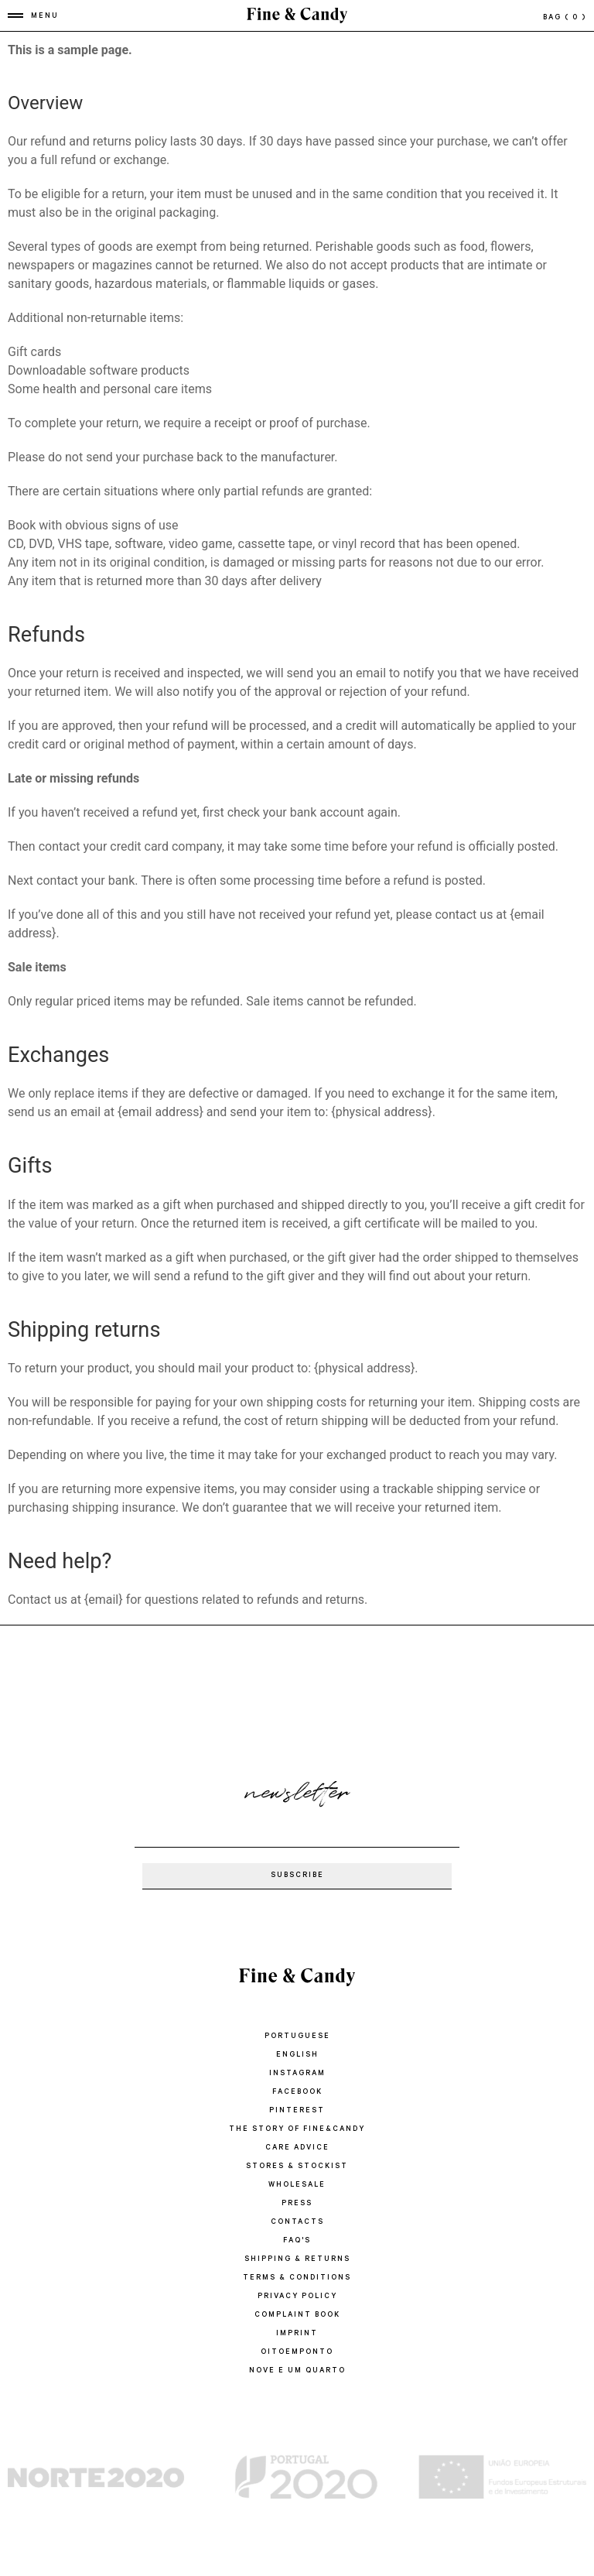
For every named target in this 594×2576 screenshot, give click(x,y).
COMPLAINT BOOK (297, 2315)
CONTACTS (297, 2222)
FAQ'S (297, 2241)
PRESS (297, 2204)
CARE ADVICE (297, 2148)
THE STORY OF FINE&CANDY (297, 2130)
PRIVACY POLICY (297, 2297)
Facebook (297, 2092)
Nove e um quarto (297, 2371)
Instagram (297, 2074)
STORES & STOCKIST (297, 2167)
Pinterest (297, 2111)
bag (564, 18)
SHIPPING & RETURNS (297, 2260)
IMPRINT (297, 2334)
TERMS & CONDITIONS (297, 2278)
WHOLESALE (297, 2185)
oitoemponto (297, 2352)
